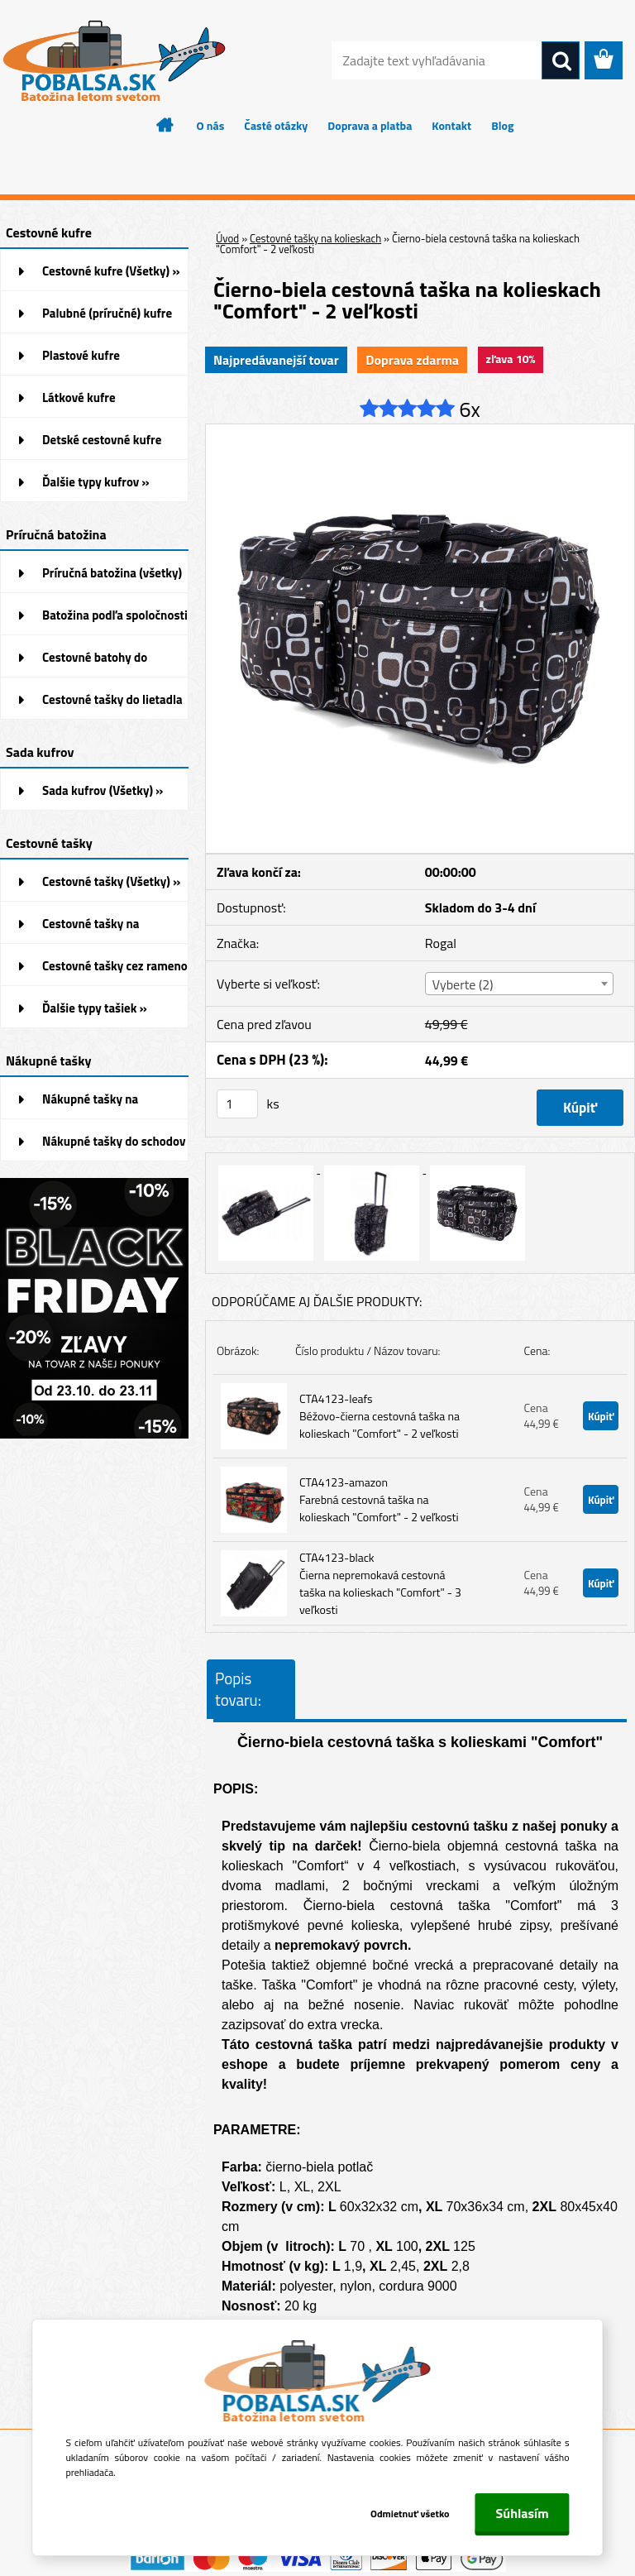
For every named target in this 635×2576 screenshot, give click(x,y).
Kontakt (451, 125)
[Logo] (113, 61)
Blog (502, 125)
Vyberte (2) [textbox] (463, 984)
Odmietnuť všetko (408, 2513)
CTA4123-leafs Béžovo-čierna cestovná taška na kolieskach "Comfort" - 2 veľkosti (379, 1416)
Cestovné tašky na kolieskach (315, 238)
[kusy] (237, 1103)
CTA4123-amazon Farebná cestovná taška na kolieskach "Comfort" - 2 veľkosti (379, 1499)
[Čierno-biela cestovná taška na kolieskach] (420, 431)
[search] (560, 61)
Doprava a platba (369, 125)
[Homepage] (165, 125)
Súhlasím (522, 2513)
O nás (211, 125)
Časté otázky (276, 125)
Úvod (227, 238)
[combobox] (519, 983)
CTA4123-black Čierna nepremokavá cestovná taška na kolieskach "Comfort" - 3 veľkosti (380, 1583)
